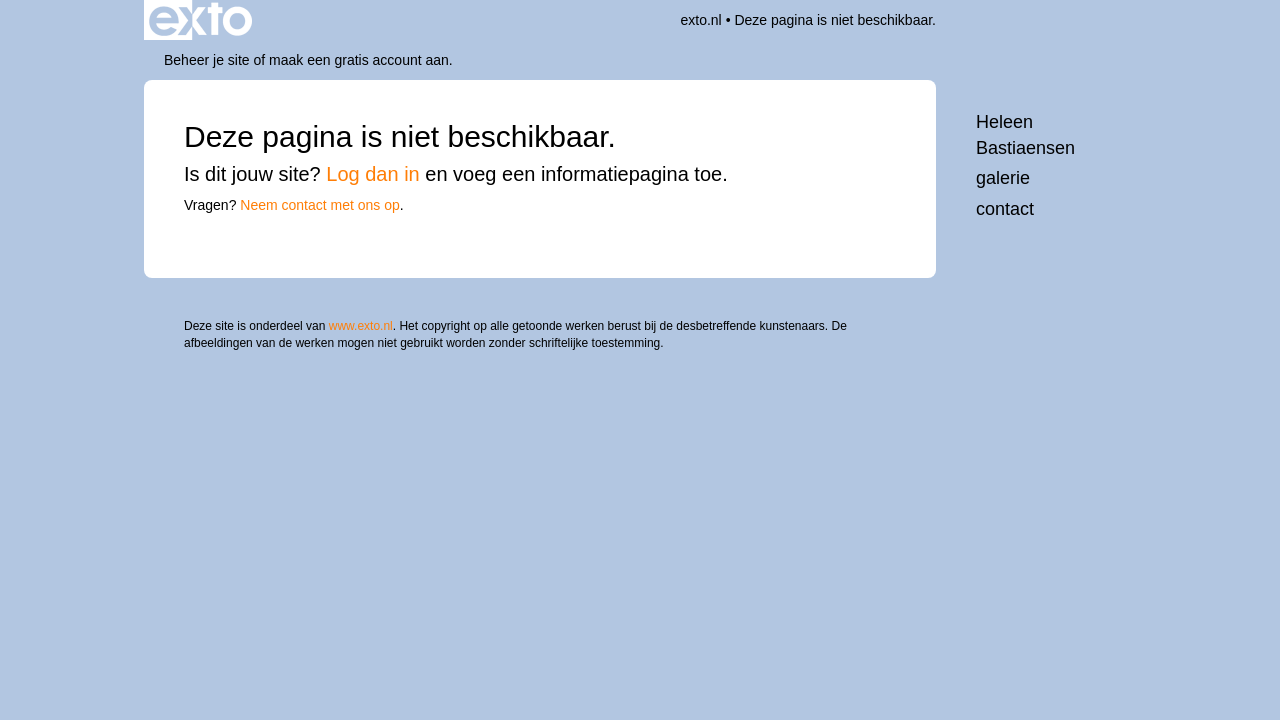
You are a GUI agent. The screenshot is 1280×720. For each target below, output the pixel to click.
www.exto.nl (361, 326)
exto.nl (700, 20)
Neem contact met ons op (320, 205)
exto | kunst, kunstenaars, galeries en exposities (200, 20)
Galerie (1003, 178)
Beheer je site (207, 60)
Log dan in (372, 174)
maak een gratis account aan (359, 60)
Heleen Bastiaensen (1025, 135)
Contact (1005, 209)
